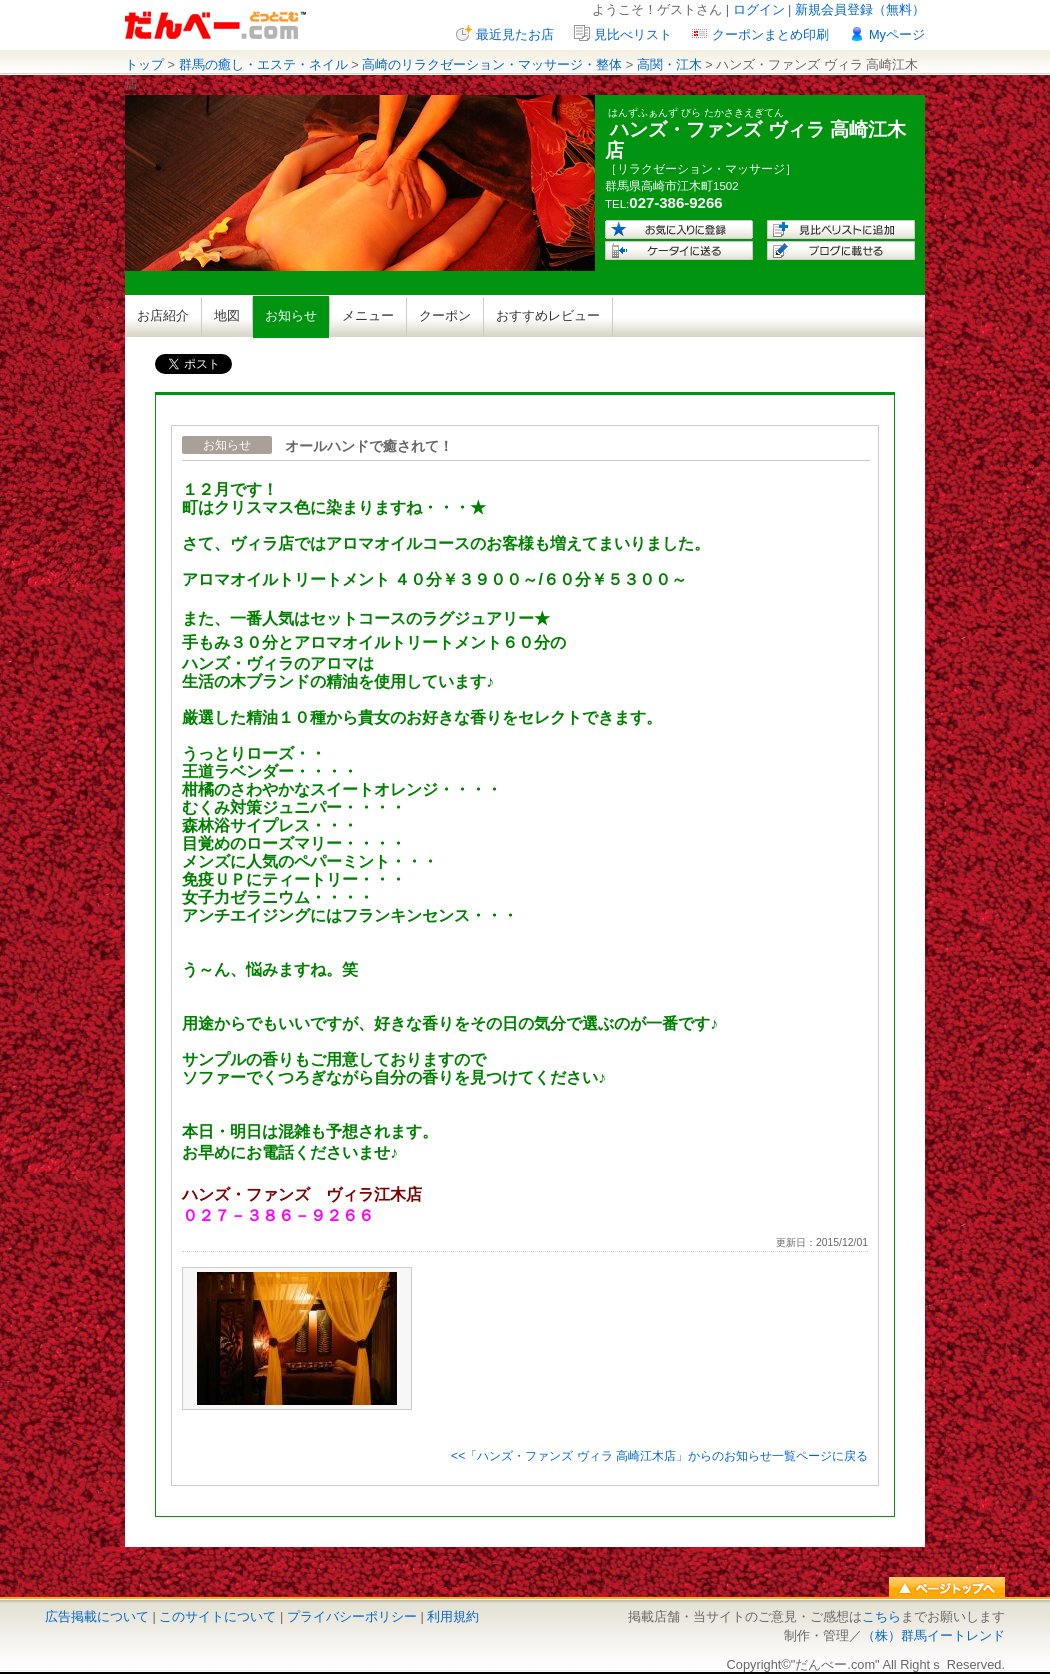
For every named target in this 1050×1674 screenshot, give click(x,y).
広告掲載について (97, 1616)
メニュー (368, 315)
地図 (227, 315)
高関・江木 (669, 64)
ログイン (759, 9)
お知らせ (291, 315)
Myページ (897, 34)
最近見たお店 (515, 34)
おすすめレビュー (548, 315)
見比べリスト (633, 34)
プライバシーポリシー (352, 1616)
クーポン (445, 315)
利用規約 (453, 1616)
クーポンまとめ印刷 (770, 34)
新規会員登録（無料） (860, 9)
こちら (881, 1616)
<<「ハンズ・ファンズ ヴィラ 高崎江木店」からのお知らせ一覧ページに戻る (659, 1456)
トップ (144, 64)
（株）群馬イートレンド (933, 1635)
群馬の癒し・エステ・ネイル (263, 64)
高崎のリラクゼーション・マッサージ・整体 (492, 64)
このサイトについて (217, 1616)
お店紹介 (163, 315)
